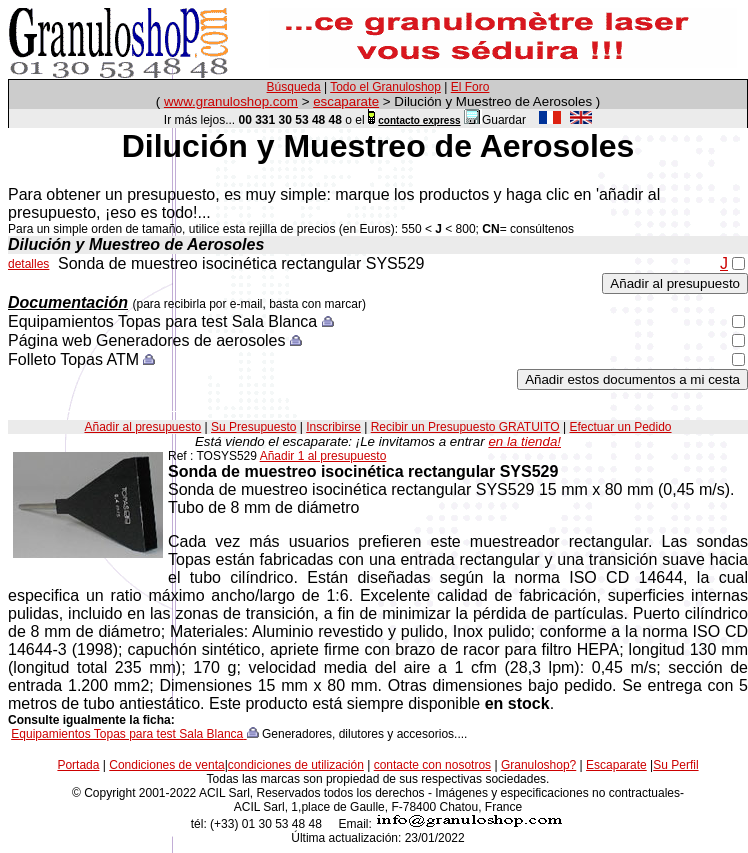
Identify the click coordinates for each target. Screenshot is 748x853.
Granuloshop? (538, 765)
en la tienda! (524, 441)
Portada (78, 765)
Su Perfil (675, 765)
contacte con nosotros (432, 765)
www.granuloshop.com (231, 101)
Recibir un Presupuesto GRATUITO (465, 427)
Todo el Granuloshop (385, 87)
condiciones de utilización (296, 765)
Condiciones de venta (166, 765)
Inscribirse (333, 427)
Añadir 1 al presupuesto (323, 456)
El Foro (470, 87)
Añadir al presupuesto (142, 427)
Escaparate (616, 765)
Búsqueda (294, 87)
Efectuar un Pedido (620, 427)
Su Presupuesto (253, 427)
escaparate (346, 101)
